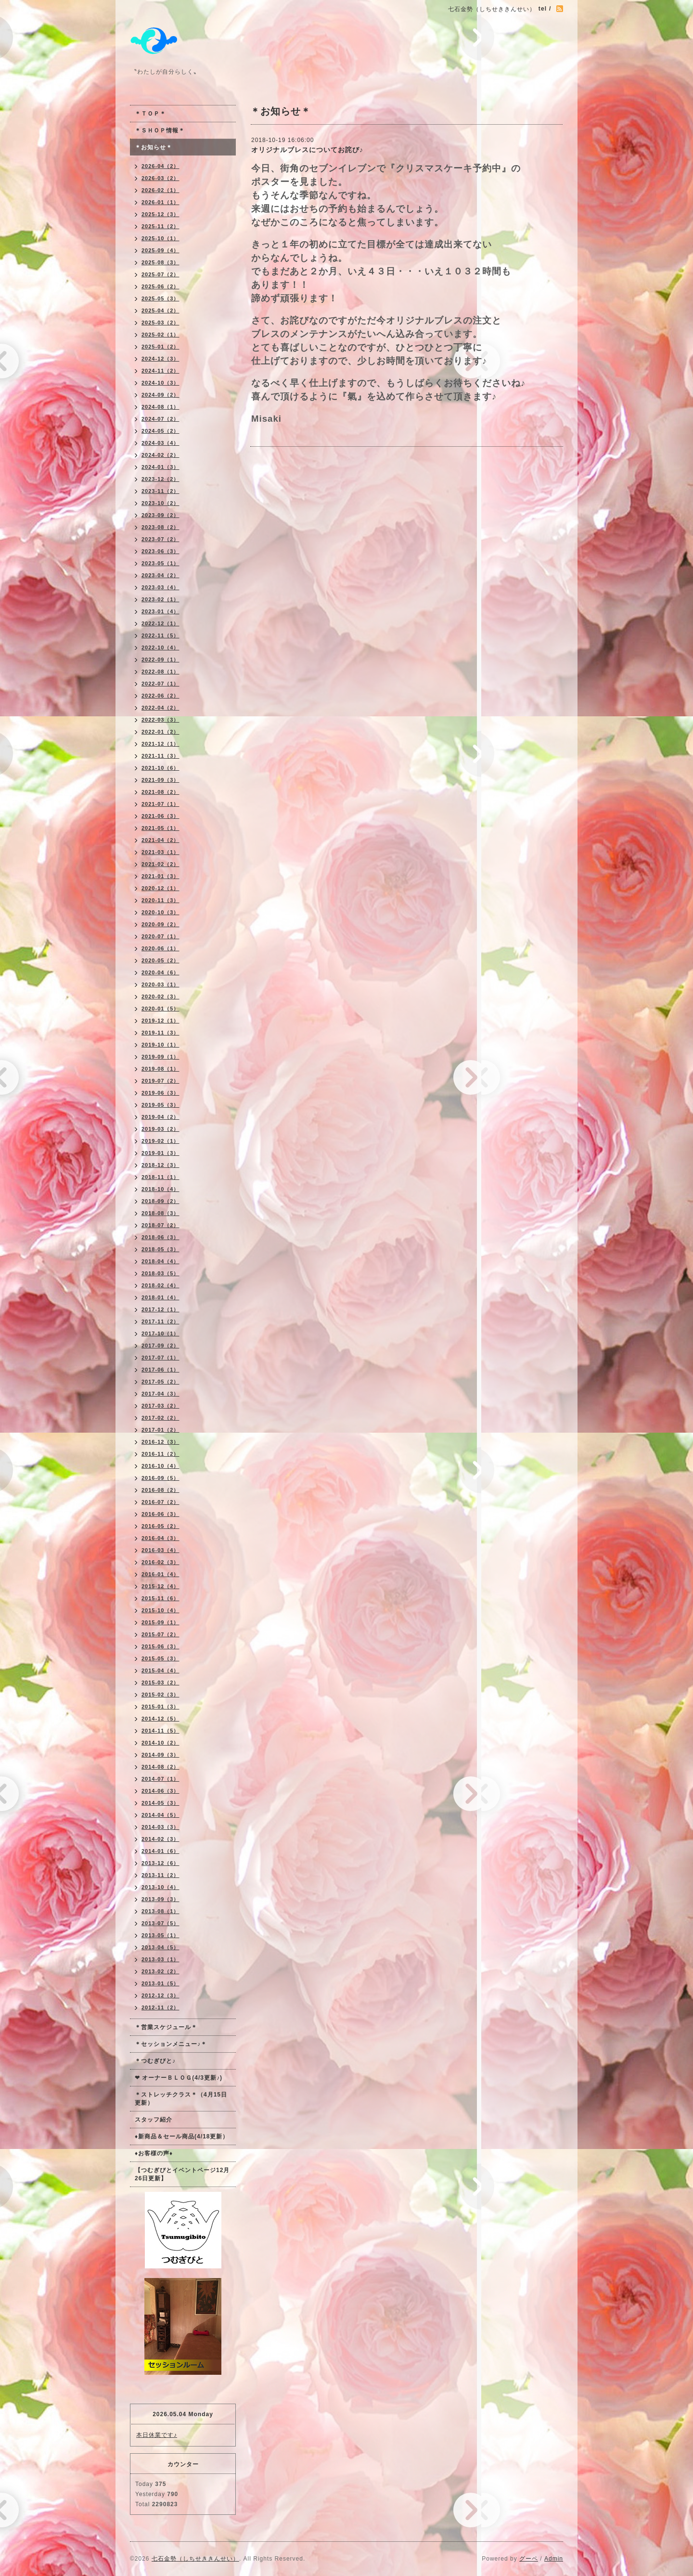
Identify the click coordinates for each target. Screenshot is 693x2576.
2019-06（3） (160, 1093)
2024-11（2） (160, 371)
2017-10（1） (160, 1333)
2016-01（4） (160, 1574)
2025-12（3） (160, 214)
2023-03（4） (160, 587)
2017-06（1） (160, 1369)
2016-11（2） (160, 1454)
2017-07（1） (160, 1357)
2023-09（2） (160, 515)
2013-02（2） (160, 1971)
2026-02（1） (160, 190)
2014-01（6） (160, 1851)
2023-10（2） (160, 503)
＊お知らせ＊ (153, 147)
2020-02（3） (160, 996)
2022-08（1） (160, 671)
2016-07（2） (160, 1502)
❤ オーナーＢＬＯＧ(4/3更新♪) (178, 2077)
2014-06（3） (160, 1791)
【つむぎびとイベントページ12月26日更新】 (182, 2174)
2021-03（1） (160, 852)
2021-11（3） (160, 756)
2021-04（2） (160, 840)
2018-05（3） (160, 1249)
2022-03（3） (160, 720)
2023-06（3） (160, 551)
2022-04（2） (160, 708)
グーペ (528, 2558)
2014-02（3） (160, 1839)
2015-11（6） (160, 1598)
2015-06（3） (160, 1646)
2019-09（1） (160, 1057)
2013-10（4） (160, 1887)
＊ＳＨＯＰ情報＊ (160, 130)
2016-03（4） (160, 1550)
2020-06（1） (160, 948)
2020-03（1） (160, 984)
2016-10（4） (160, 1466)
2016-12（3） (160, 1442)
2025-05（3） (160, 298)
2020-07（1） (160, 936)
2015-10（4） (160, 1610)
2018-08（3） (160, 1213)
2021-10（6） (160, 768)
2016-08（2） (160, 1490)
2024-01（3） (160, 467)
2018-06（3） (160, 1237)
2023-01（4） (160, 611)
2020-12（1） (160, 888)
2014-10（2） (160, 1743)
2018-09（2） (160, 1201)
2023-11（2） (160, 491)
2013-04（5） (160, 1947)
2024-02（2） (160, 455)
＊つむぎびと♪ (155, 2061)
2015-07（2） (160, 1634)
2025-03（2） (160, 322)
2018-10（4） (160, 1189)
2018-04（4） (160, 1261)
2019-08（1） (160, 1069)
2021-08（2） (160, 792)
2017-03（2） (160, 1406)
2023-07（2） (160, 539)
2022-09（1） (160, 659)
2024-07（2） (160, 419)
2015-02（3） (160, 1694)
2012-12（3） (160, 1995)
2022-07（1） (160, 683)
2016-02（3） (160, 1562)
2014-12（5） (160, 1719)
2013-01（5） (160, 1983)
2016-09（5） (160, 1478)
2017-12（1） (160, 1309)
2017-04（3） (160, 1394)
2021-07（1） (160, 804)
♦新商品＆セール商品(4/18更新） (182, 2136)
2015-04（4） (160, 1670)
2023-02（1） (160, 599)
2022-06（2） (160, 696)
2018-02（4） (160, 1285)
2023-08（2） (160, 527)
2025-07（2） (160, 274)
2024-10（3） (160, 383)
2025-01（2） (160, 347)
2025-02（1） (160, 334)
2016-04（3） (160, 1538)
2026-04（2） (160, 166)
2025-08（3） (160, 262)
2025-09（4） (160, 250)
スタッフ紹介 (153, 2119)
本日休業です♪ (156, 2435)
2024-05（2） (160, 431)
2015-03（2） (160, 1682)
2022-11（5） (160, 635)
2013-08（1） (160, 1911)
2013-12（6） (160, 1863)
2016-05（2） (160, 1526)
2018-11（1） (160, 1177)
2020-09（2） (160, 924)
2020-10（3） (160, 912)
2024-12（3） (160, 359)
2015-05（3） (160, 1658)
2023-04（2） (160, 575)
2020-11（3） (160, 900)
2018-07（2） (160, 1225)
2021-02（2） (160, 864)
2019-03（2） (160, 1129)
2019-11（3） (160, 1033)
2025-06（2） (160, 286)
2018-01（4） (160, 1297)
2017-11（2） (160, 1321)
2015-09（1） (160, 1622)
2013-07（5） (160, 1923)
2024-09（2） (160, 395)
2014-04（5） (160, 1815)
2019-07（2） (160, 1081)
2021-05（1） (160, 828)
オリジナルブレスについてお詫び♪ (307, 150)
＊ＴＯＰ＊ (150, 113)
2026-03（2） (160, 178)
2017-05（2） (160, 1382)
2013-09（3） (160, 1899)
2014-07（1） (160, 1779)
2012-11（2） (160, 2007)
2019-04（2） (160, 1117)
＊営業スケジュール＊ (166, 2027)
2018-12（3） (160, 1165)
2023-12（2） (160, 479)
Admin (553, 2558)
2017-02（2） (160, 1418)
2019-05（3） (160, 1105)
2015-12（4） (160, 1586)
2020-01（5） (160, 1008)
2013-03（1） (160, 1959)
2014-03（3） (160, 1827)
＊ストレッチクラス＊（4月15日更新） (181, 2098)
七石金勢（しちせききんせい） (195, 2558)
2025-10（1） (160, 238)
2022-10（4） (160, 647)
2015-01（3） (160, 1706)
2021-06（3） (160, 816)
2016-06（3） (160, 1514)
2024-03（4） (160, 443)
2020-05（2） (160, 960)
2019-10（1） (160, 1045)
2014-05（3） (160, 1803)
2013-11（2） (160, 1875)
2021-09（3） (160, 780)
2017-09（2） (160, 1345)
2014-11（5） (160, 1731)
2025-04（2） (160, 310)
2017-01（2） (160, 1430)
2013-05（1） (160, 1935)
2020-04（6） (160, 972)
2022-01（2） (160, 732)
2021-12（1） (160, 744)
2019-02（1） (160, 1141)
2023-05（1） (160, 563)
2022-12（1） (160, 623)
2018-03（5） (160, 1273)
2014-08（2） (160, 1767)
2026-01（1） (160, 202)
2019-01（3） (160, 1153)
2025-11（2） (160, 226)
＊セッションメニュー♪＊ (171, 2044)
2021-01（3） (160, 876)
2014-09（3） (160, 1755)
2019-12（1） (160, 1020)
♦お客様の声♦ (154, 2153)
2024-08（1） (160, 407)
